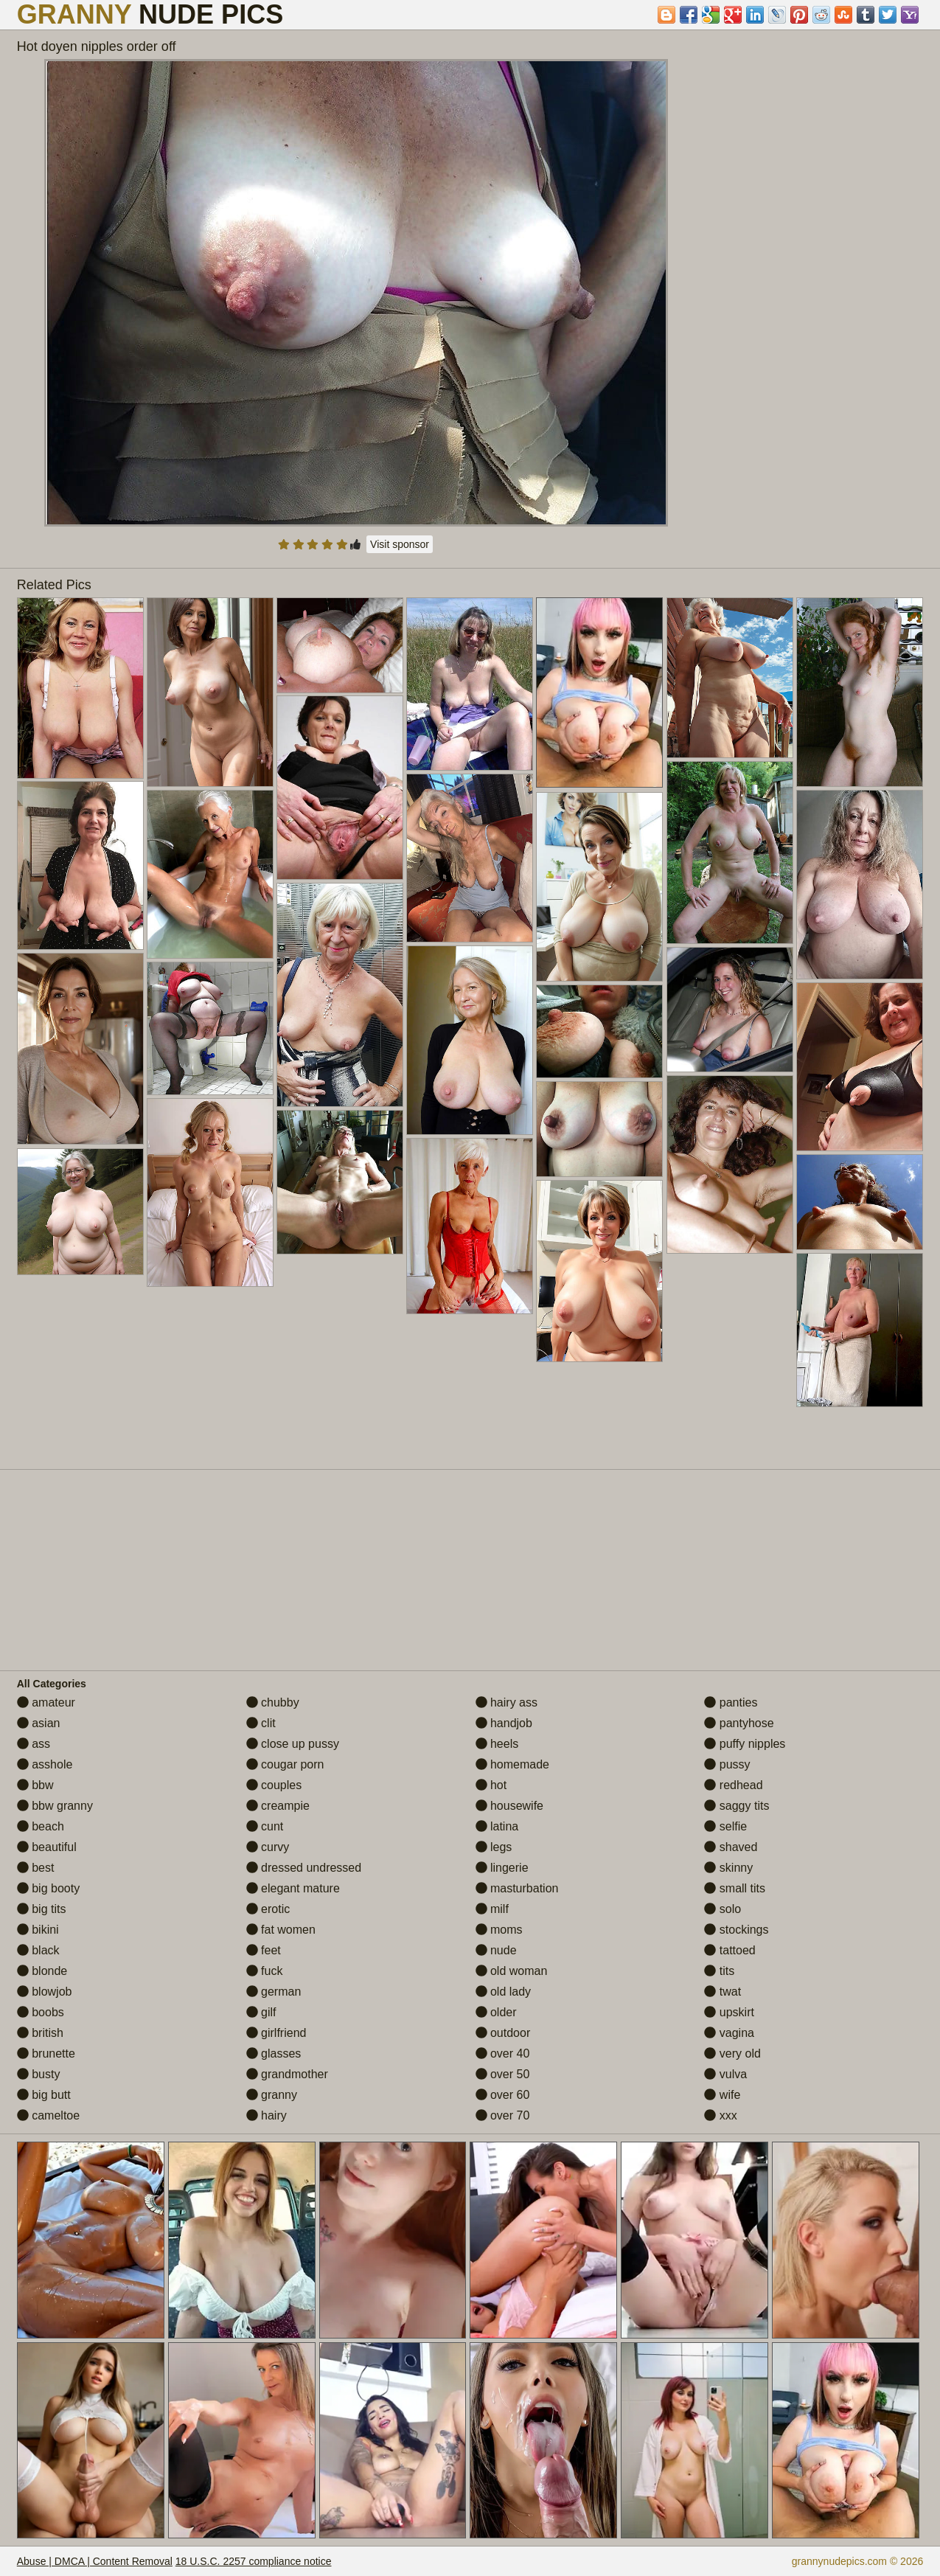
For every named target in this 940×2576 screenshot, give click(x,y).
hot (491, 1785)
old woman (512, 1971)
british (40, 2033)
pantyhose (738, 1723)
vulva (725, 2074)
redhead (733, 1785)
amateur (46, 1702)
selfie (725, 1826)
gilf (261, 2012)
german (274, 1991)
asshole (45, 1764)
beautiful (47, 1847)
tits (719, 1971)
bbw (35, 1785)
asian (38, 1723)
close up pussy (292, 1743)
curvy (268, 1847)
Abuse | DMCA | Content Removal (95, 2561)
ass (33, 1743)
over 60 (503, 2095)
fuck (264, 1971)
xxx (720, 2115)
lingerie (502, 1867)
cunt (265, 1826)
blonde (42, 1971)
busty (38, 2074)
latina (497, 1826)
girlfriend (276, 2033)
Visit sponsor (399, 544)
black (38, 1950)
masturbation (517, 1888)
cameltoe (48, 2115)
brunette (46, 2053)
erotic (268, 1909)
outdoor (503, 2033)
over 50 (503, 2074)
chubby (272, 1702)
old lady (504, 1991)
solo (722, 1909)
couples (274, 1785)
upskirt (729, 2012)
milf (492, 1909)
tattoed (729, 1950)
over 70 (503, 2115)
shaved (730, 1847)
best (36, 1867)
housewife (510, 1805)
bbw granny (55, 1805)
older (496, 2012)
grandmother (287, 2074)
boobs (40, 2012)
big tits (41, 1909)
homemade (513, 1764)
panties (730, 1702)
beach (40, 1826)
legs (494, 1847)
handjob (504, 1723)
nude (496, 1950)
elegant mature (293, 1888)
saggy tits (736, 1805)
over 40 (503, 2053)
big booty (48, 1888)
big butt (44, 2095)
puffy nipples (744, 1743)
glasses (274, 2053)
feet (263, 1950)
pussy (727, 1764)
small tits (734, 1888)
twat (722, 1991)
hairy (266, 2115)
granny (271, 2095)
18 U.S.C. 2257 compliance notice (253, 2561)
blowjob (44, 1991)
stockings (736, 1929)
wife (722, 2095)
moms (499, 1929)
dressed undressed (304, 1867)
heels (497, 1743)
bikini (38, 1929)
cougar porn (285, 1764)
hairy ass (506, 1702)
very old (732, 2053)
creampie (278, 1805)
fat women (281, 1929)
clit (261, 1723)
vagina (729, 2033)
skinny (728, 1867)
